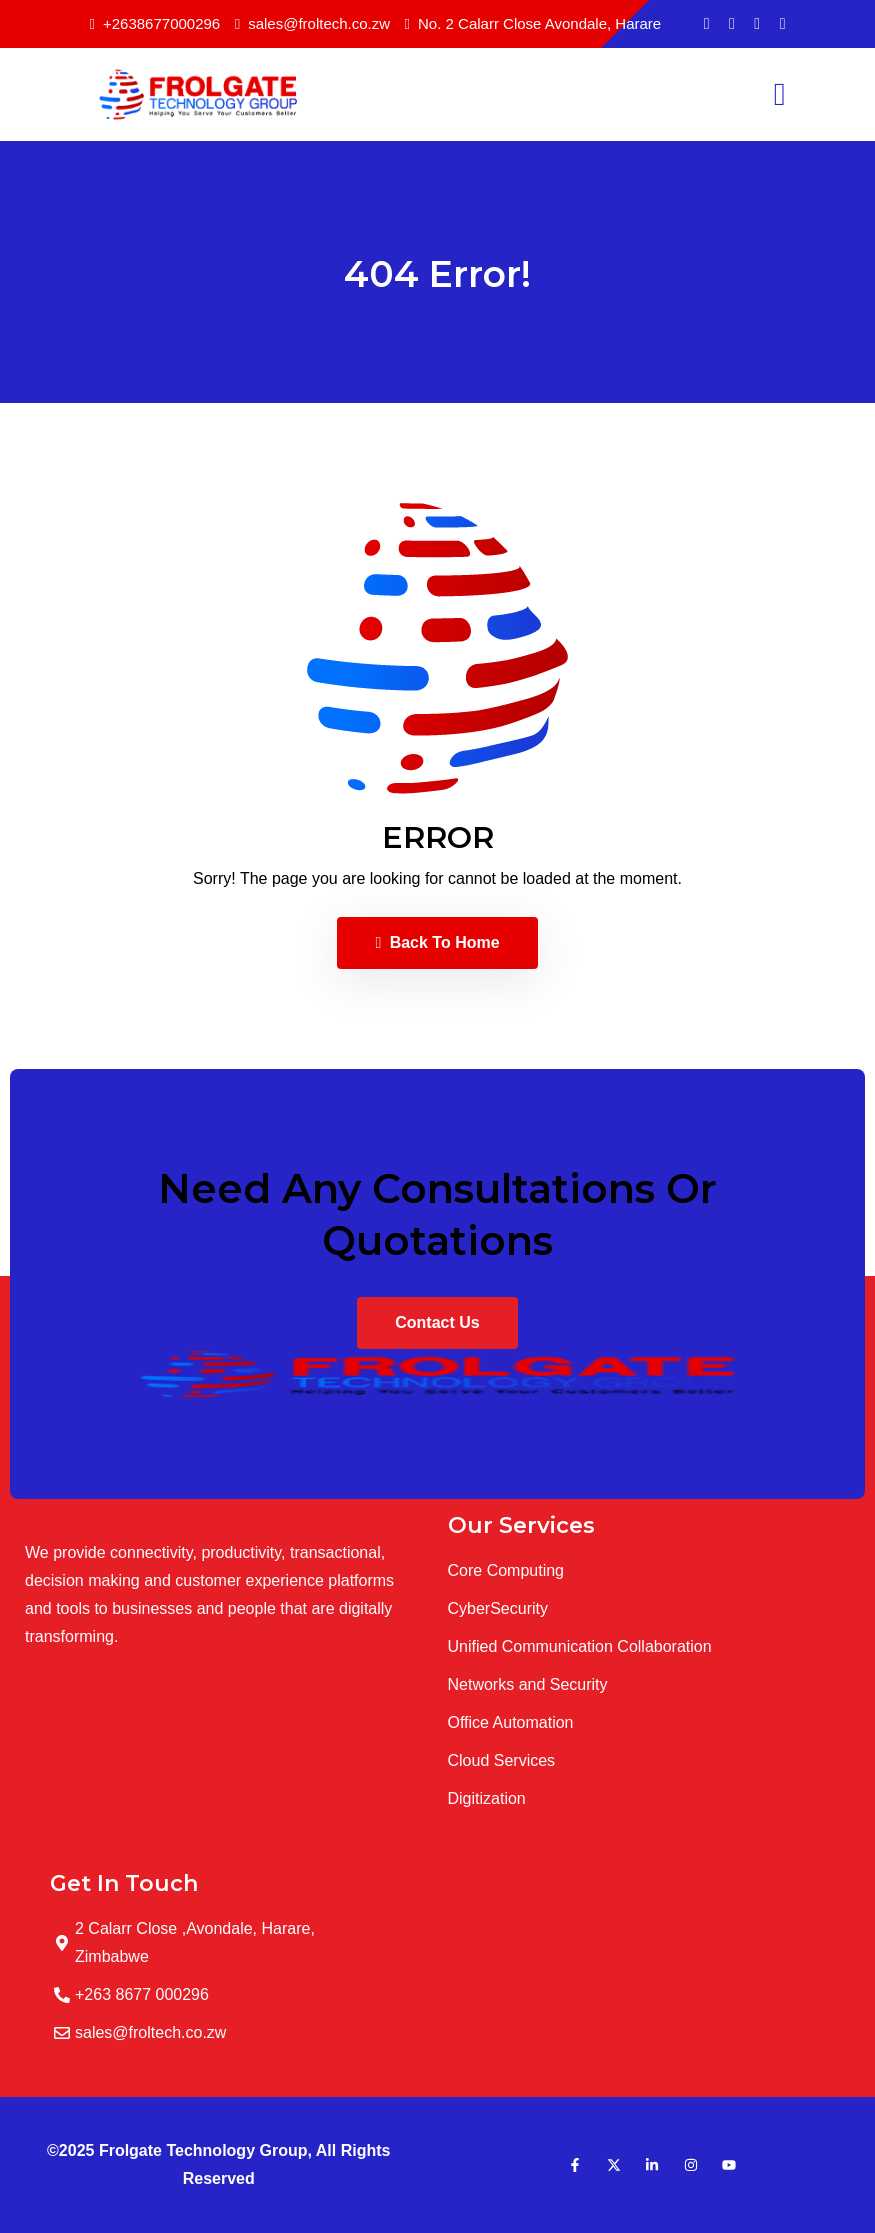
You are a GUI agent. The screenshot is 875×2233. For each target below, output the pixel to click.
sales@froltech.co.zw (312, 23)
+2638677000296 (155, 23)
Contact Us (437, 1322)
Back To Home (437, 942)
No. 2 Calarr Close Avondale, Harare (533, 23)
